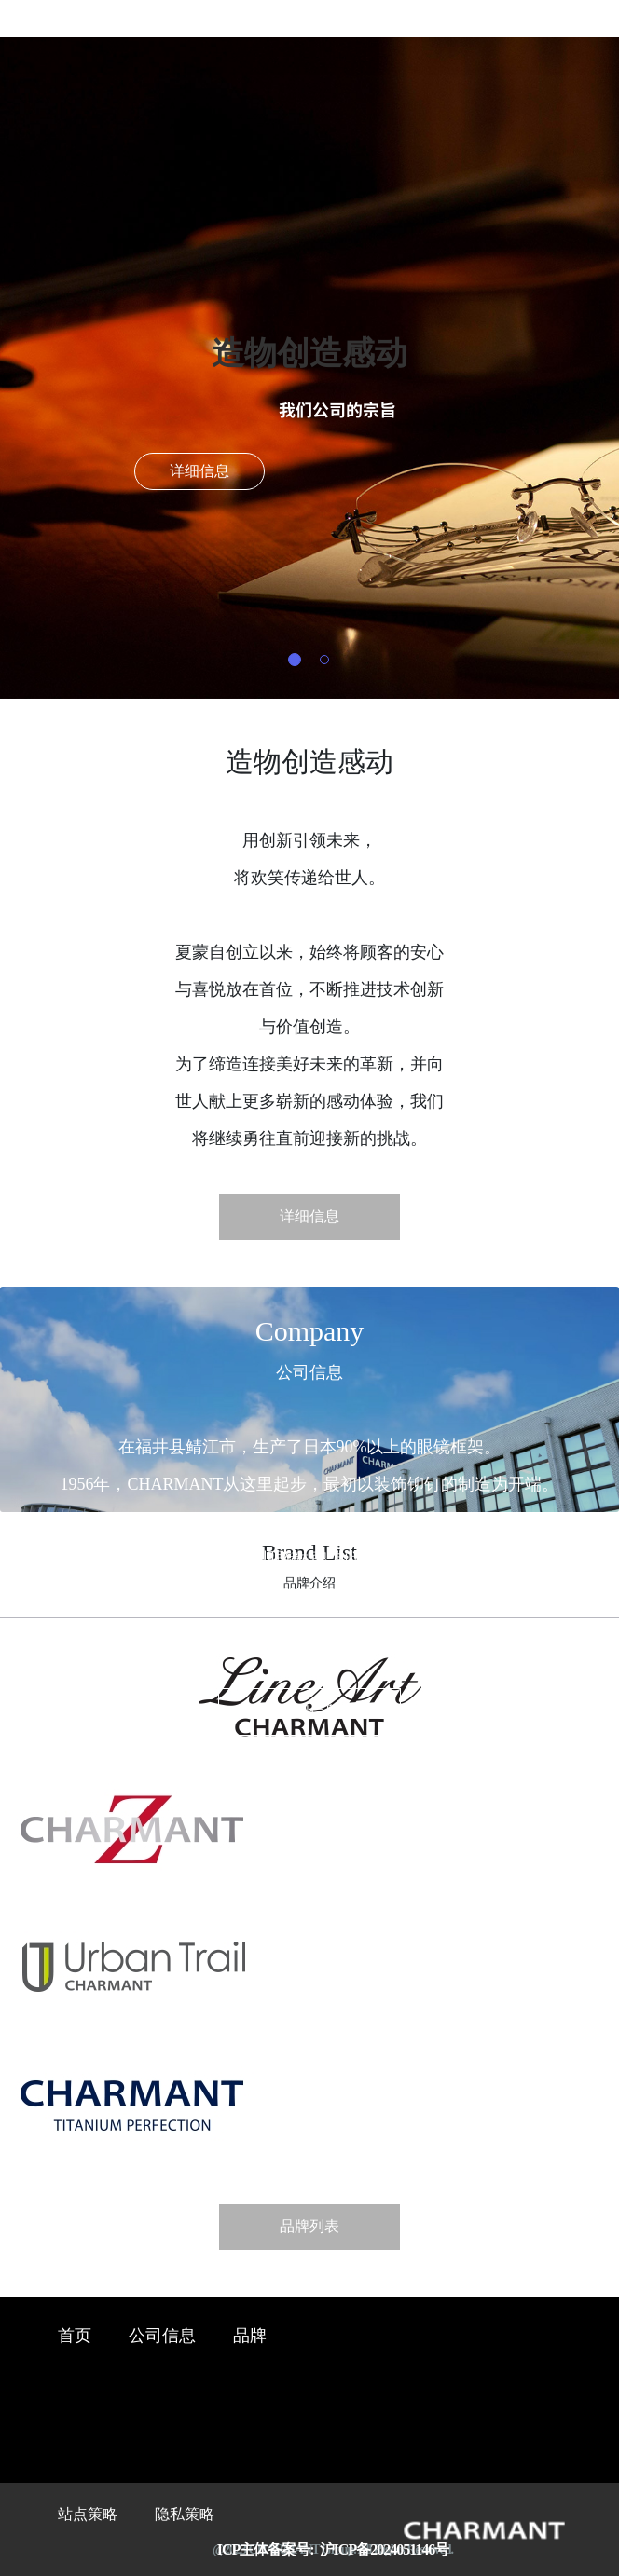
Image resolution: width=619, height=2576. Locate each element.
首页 (74, 2336)
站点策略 (87, 2515)
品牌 (250, 2336)
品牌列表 (309, 2227)
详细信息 (199, 472)
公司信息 (162, 2336)
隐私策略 (184, 2515)
